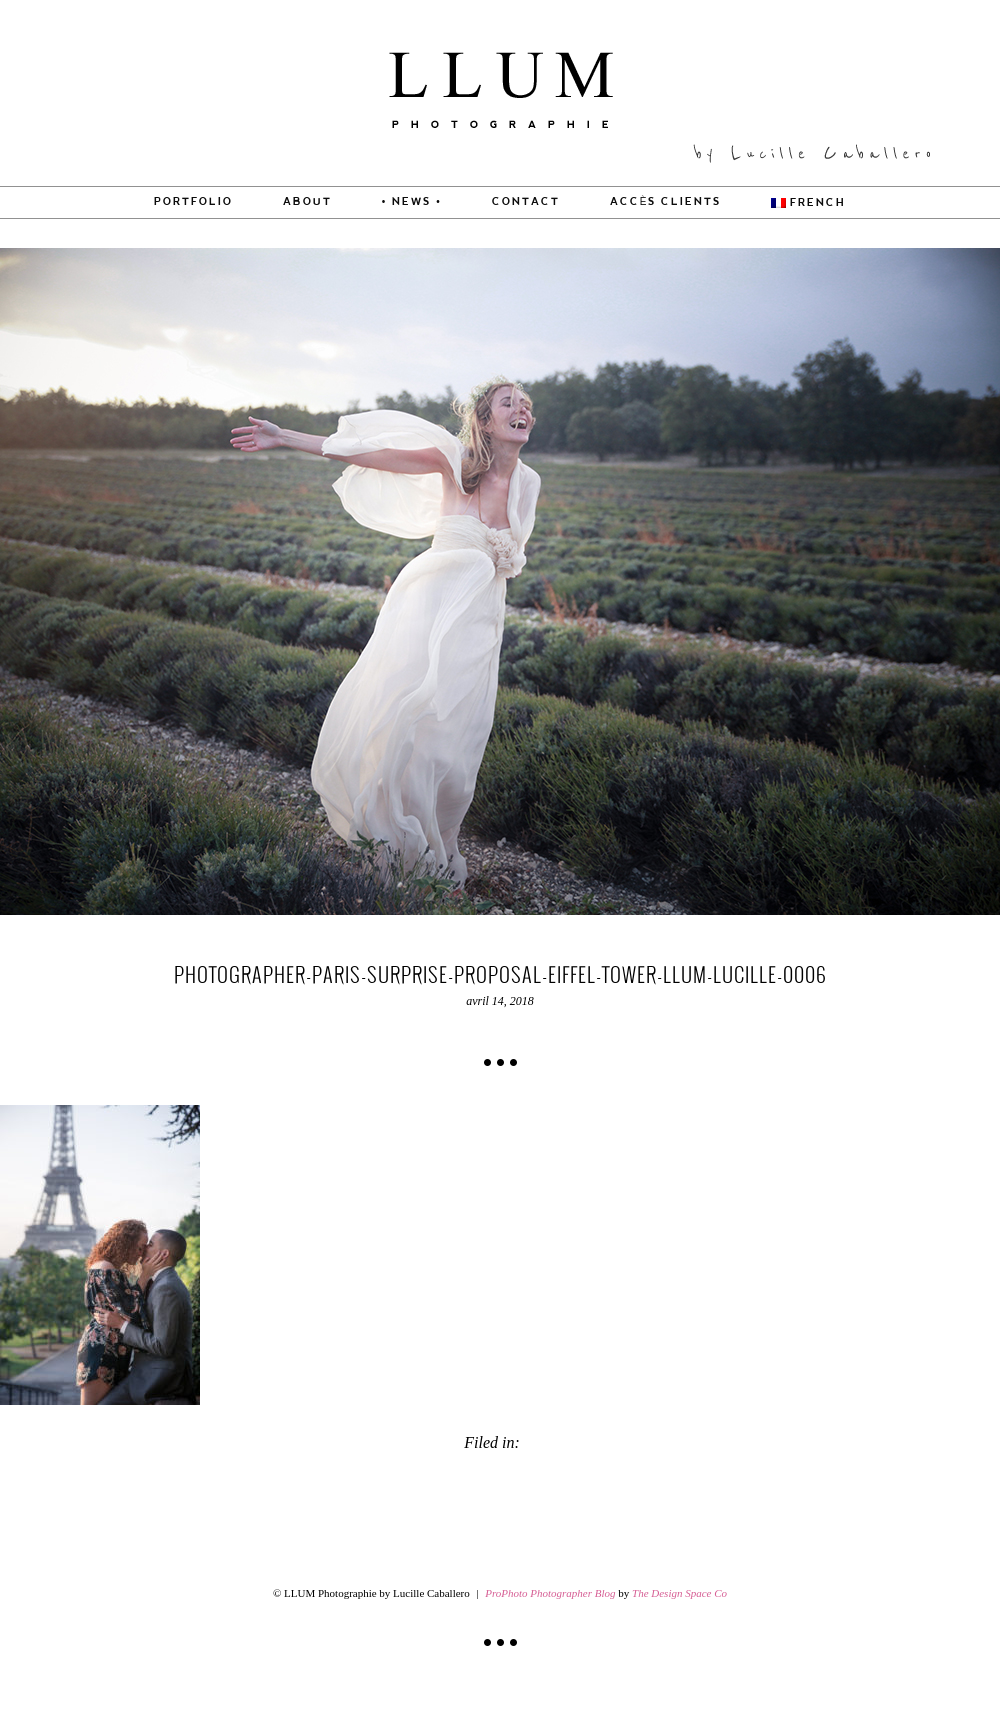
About (307, 202)
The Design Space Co (679, 1593)
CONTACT (526, 202)
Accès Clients (666, 202)
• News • (412, 202)
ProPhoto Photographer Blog (550, 1593)
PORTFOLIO (193, 202)
